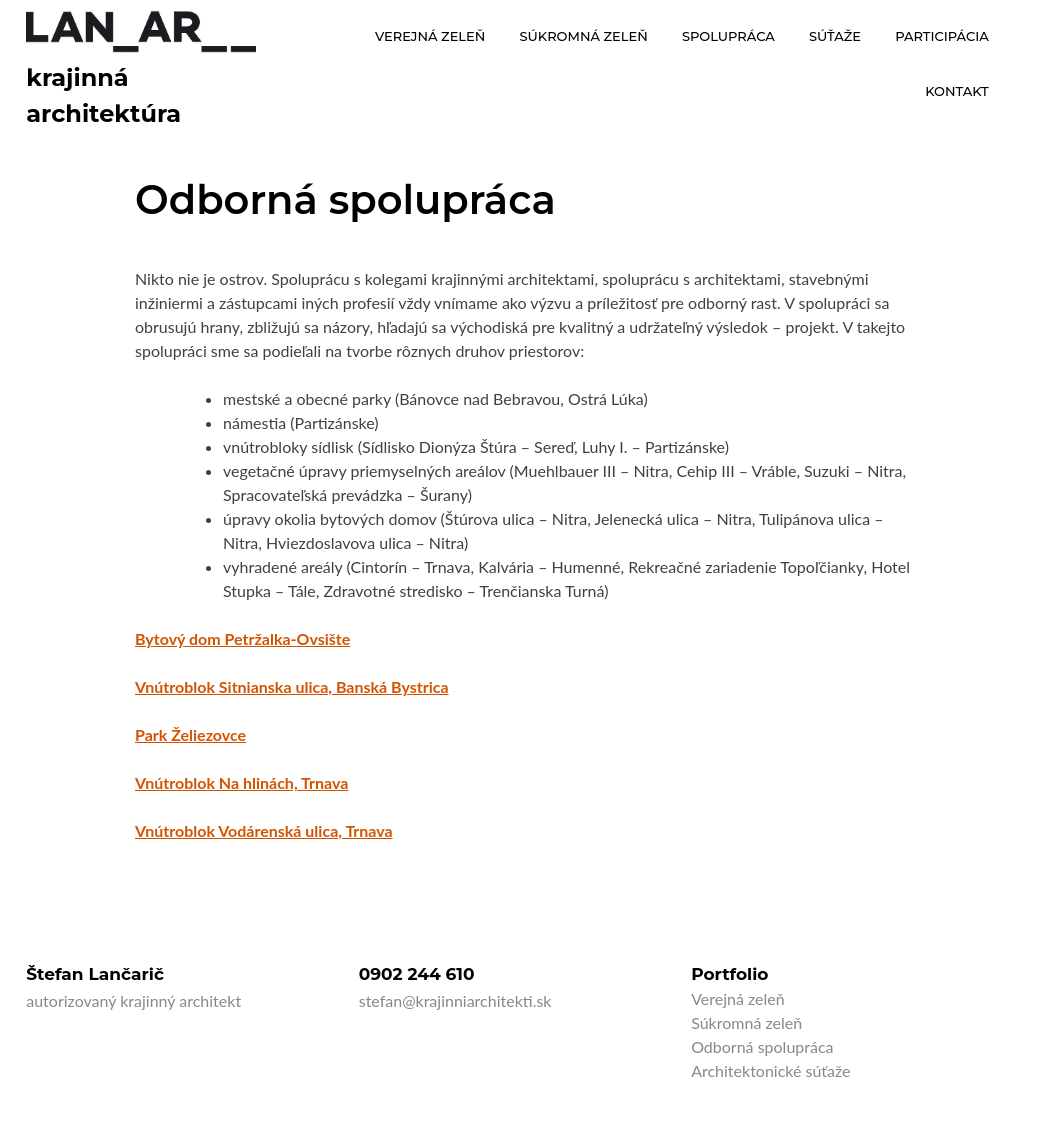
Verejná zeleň (738, 998)
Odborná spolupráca (762, 1046)
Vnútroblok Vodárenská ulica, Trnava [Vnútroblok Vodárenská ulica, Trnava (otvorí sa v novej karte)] (264, 830)
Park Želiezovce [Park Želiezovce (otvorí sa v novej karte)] (190, 734)
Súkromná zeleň (746, 1022)
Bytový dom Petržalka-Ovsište (242, 638)
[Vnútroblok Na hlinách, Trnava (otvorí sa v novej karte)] (241, 782)
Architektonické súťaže (770, 1070)
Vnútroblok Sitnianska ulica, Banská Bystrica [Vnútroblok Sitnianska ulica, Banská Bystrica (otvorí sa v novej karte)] (292, 686)
